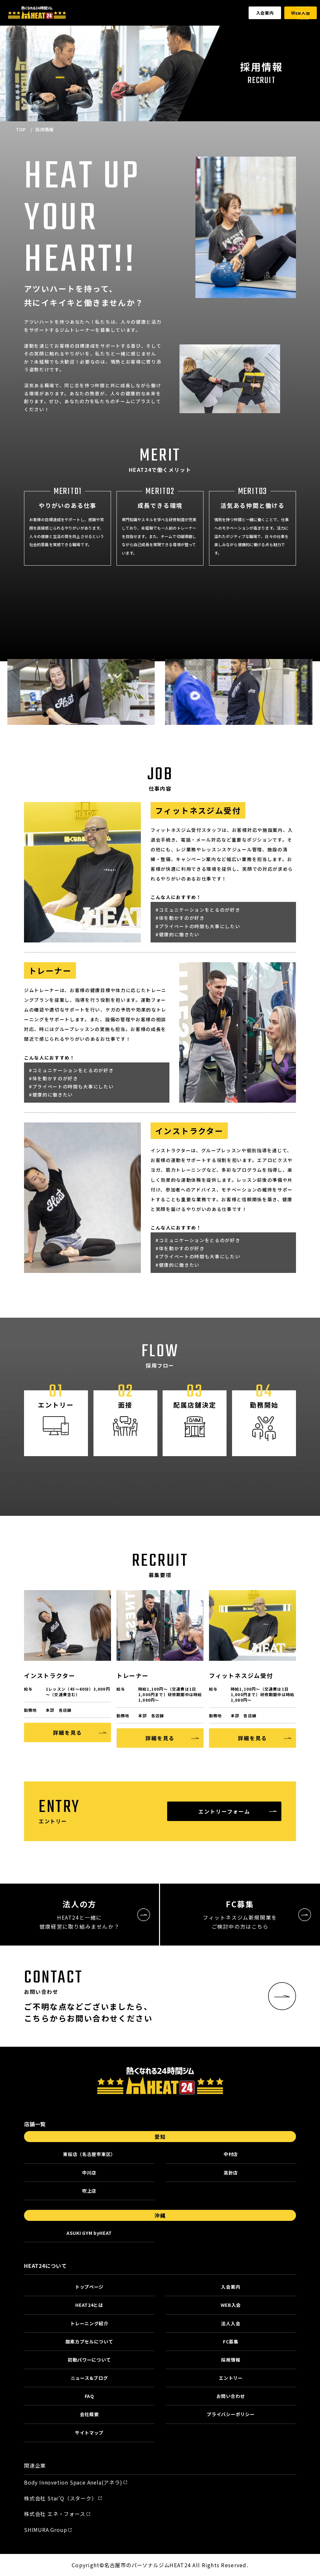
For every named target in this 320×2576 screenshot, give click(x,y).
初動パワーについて (89, 2359)
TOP (21, 129)
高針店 (231, 2172)
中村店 (231, 2154)
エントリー (231, 2378)
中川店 (89, 2172)
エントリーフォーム (224, 1811)
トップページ (89, 2286)
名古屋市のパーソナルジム (137, 2565)
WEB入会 (231, 2305)
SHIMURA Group (45, 2530)
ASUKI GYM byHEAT (89, 2233)
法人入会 (230, 2323)
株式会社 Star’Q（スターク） (60, 2498)
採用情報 (230, 2359)
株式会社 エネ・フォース (54, 2514)
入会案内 (265, 13)
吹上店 (89, 2190)
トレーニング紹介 (89, 2323)
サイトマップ (89, 2432)
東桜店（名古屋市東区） (89, 2154)
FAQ (89, 2396)
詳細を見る (67, 1732)
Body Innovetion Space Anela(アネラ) (73, 2482)
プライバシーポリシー (230, 2414)
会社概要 (89, 2414)
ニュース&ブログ (89, 2378)
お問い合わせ (230, 2396)
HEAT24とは (89, 2305)
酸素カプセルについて (89, 2341)
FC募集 (231, 2341)
